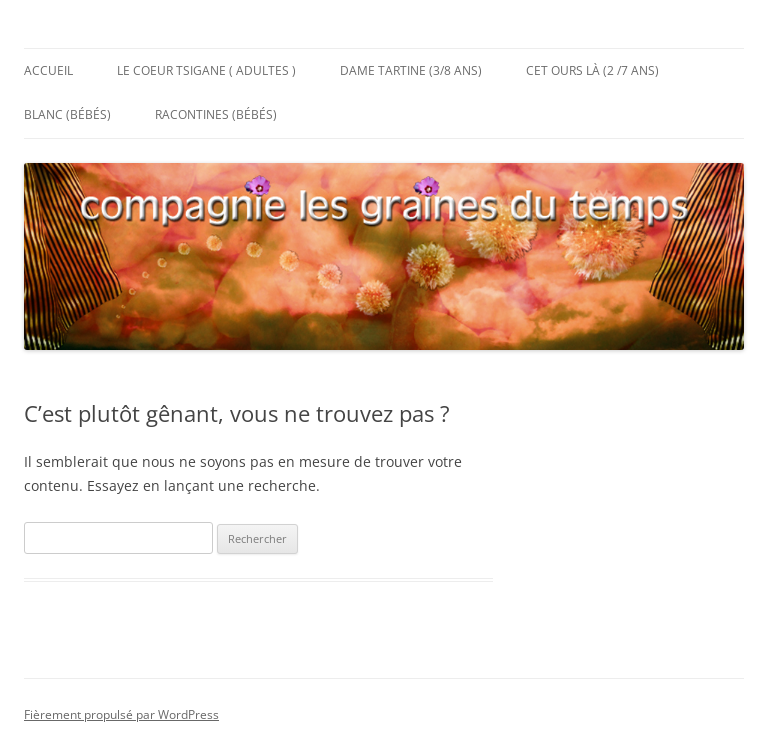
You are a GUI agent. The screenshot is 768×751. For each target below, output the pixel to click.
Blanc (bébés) (67, 114)
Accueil (48, 70)
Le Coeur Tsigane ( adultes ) (206, 70)
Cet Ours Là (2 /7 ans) (592, 70)
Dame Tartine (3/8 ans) (411, 70)
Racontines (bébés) (216, 114)
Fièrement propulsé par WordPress (121, 714)
